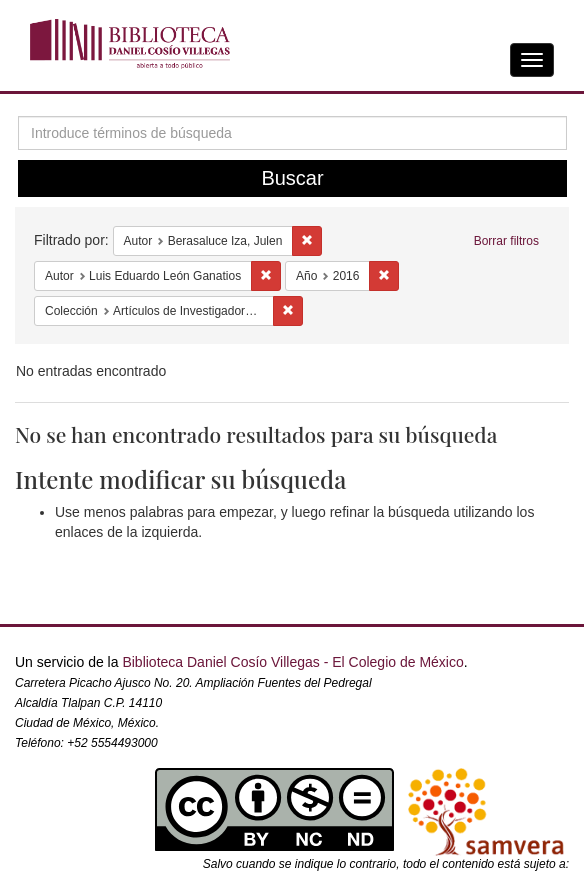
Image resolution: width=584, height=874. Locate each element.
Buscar (292, 178)
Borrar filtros (506, 241)
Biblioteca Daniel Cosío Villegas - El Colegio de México (292, 662)
